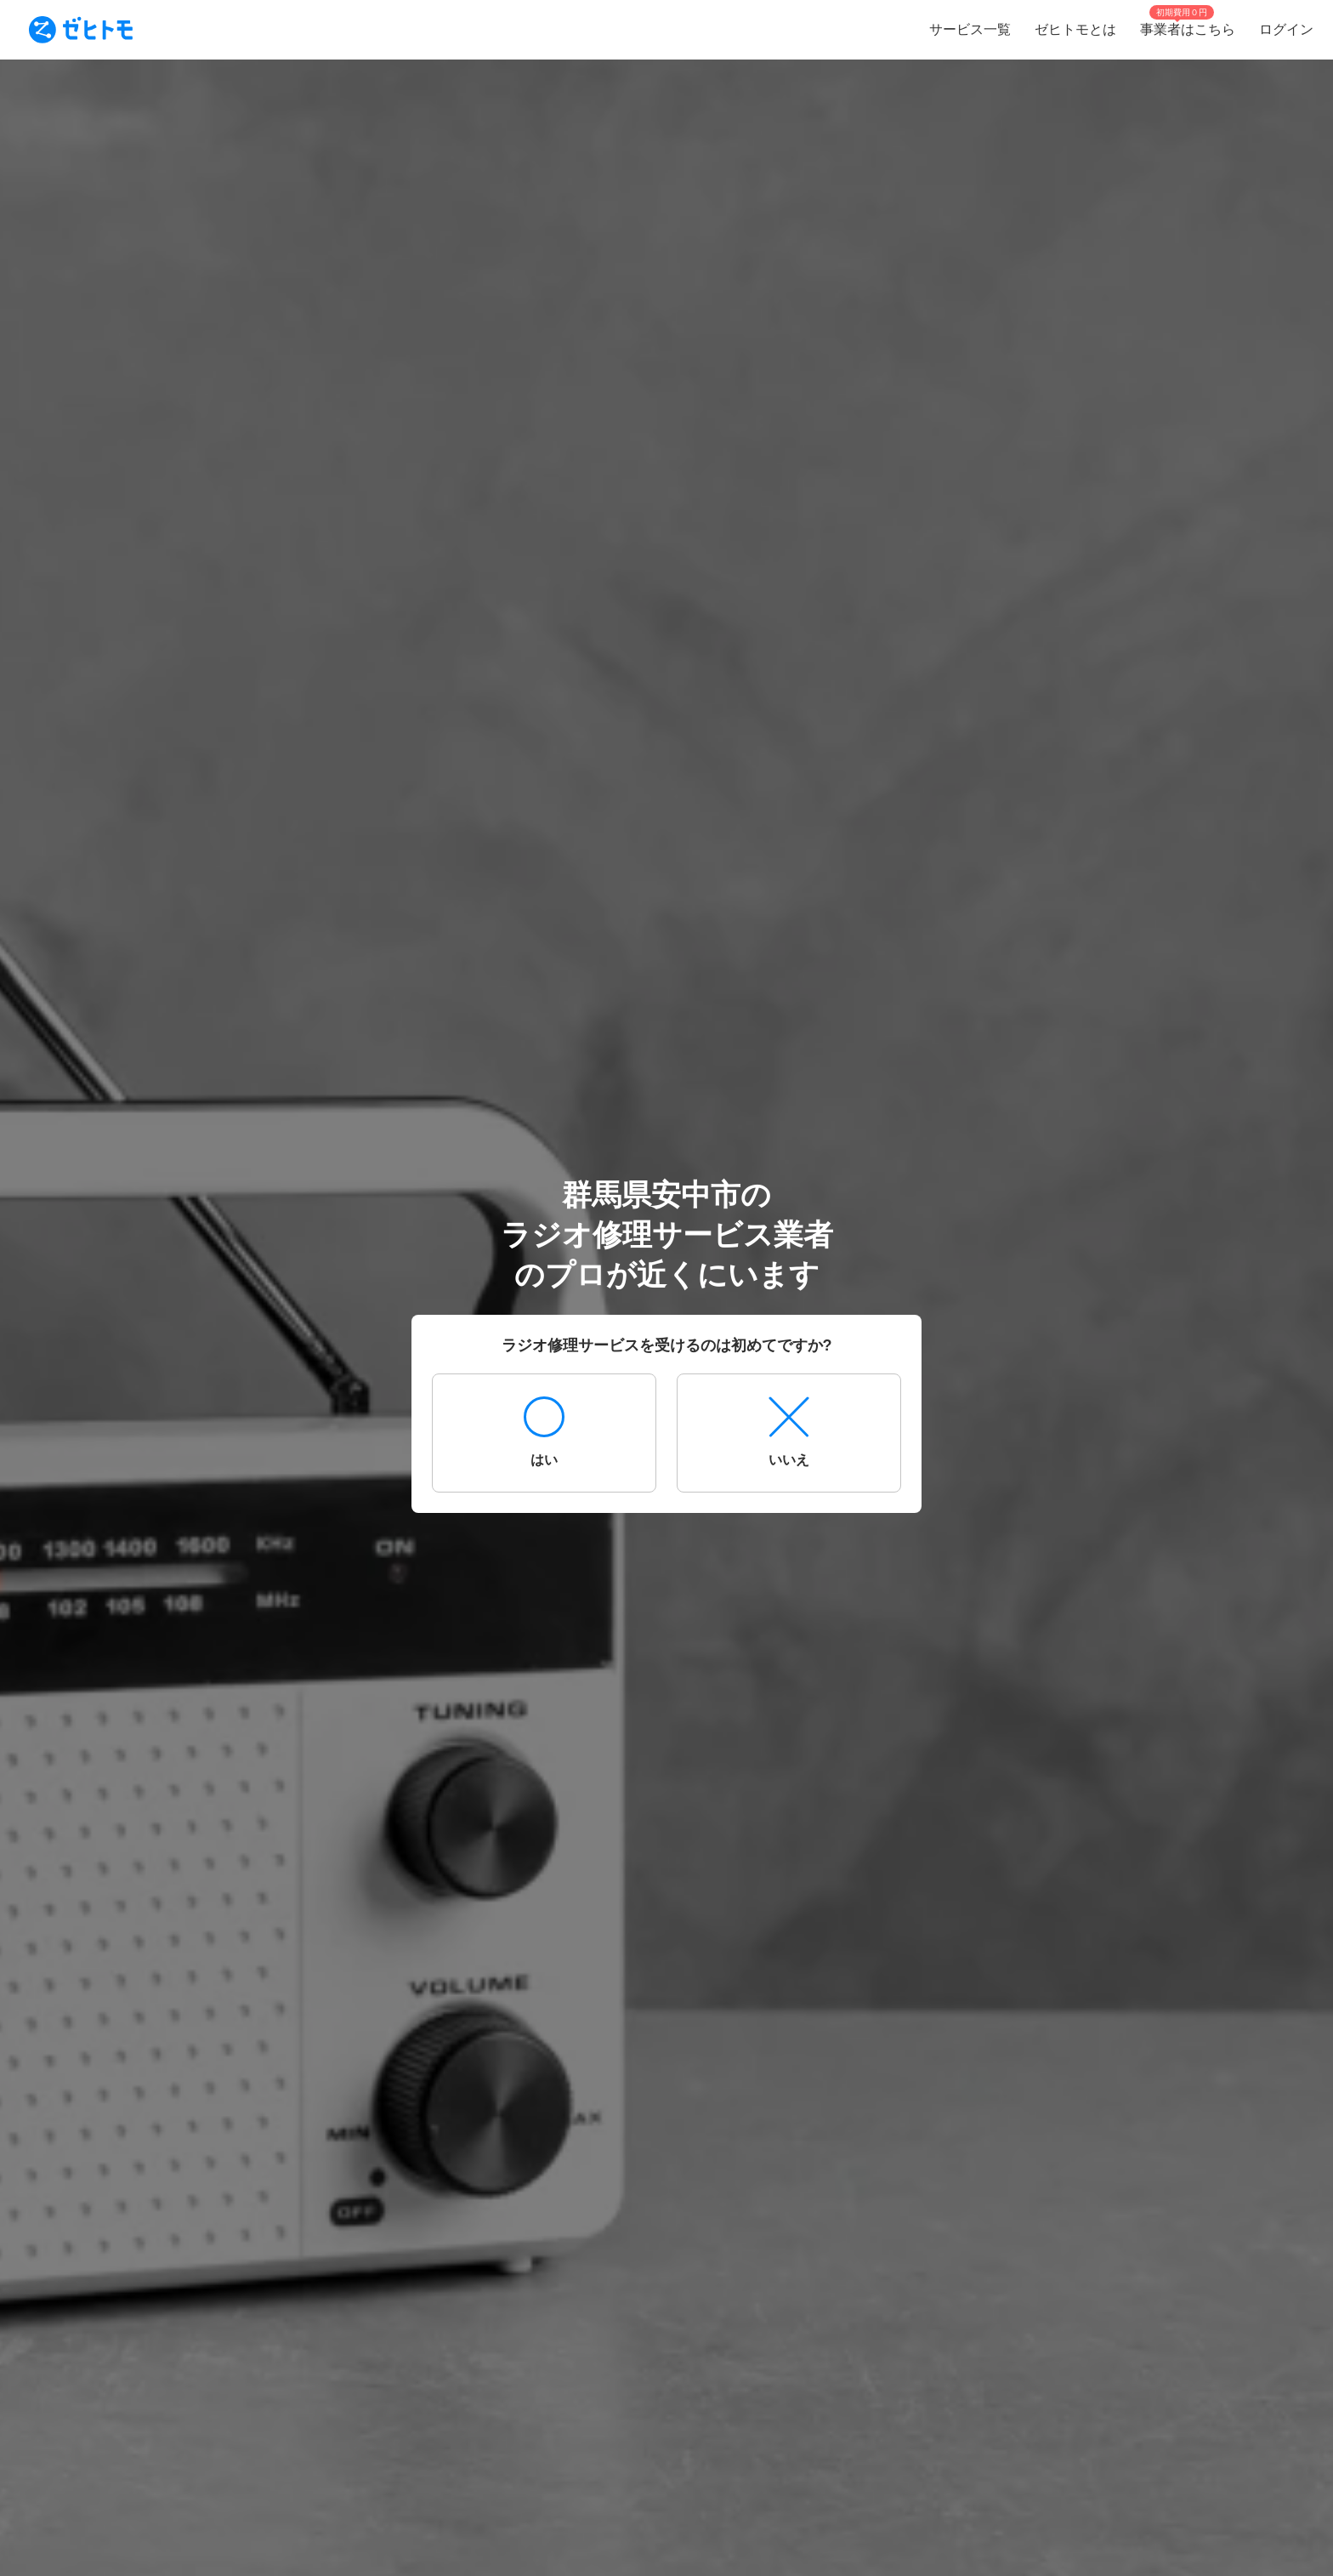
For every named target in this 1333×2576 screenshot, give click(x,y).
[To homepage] (80, 29)
